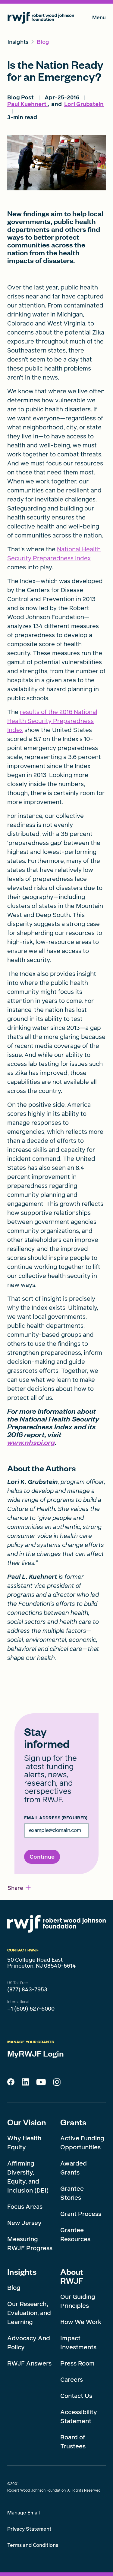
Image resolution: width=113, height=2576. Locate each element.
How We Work (81, 2322)
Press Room (77, 2363)
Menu (99, 18)
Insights (21, 2271)
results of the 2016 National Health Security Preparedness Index (52, 721)
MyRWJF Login (35, 2053)
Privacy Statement (29, 2529)
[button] (19, 1888)
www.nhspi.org (31, 1442)
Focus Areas (24, 2206)
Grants (73, 2121)
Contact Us (76, 2396)
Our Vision (26, 2121)
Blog (13, 2288)
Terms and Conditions (32, 2545)
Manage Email (23, 2512)
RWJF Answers (29, 2363)
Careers (71, 2379)
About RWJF (71, 2276)
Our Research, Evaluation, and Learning (29, 2313)
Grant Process (80, 2214)
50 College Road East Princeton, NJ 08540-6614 (41, 1963)
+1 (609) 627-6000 (31, 2009)
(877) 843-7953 (27, 1990)
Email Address (55, 1818)
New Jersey (24, 2223)
